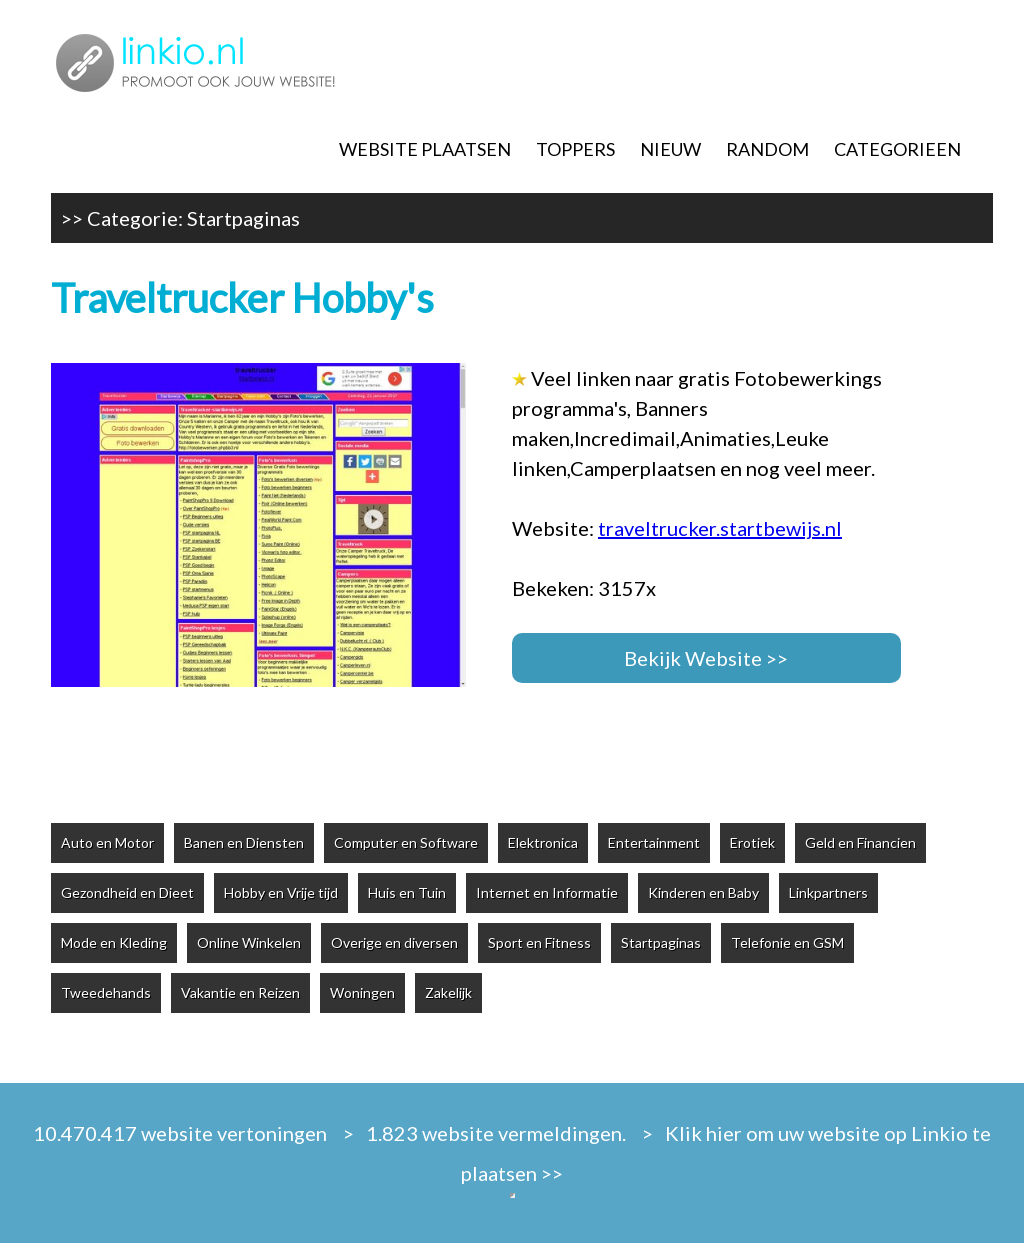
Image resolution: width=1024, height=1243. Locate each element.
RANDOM (767, 149)
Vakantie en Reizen (240, 992)
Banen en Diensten (244, 842)
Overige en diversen (394, 942)
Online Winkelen (249, 942)
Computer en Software (406, 842)
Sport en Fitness (539, 942)
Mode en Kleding (114, 942)
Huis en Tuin (407, 892)
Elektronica (543, 842)
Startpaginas (243, 218)
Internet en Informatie (547, 892)
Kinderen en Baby (703, 892)
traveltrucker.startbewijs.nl (720, 528)
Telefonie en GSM (787, 942)
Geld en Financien (860, 842)
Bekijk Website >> (706, 658)
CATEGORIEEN (897, 149)
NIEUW (670, 149)
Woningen (362, 992)
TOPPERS (575, 149)
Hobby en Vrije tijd (281, 892)
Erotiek (752, 842)
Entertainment (654, 842)
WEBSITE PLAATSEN (425, 149)
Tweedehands (106, 992)
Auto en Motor (107, 842)
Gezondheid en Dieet (127, 892)
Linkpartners (828, 892)
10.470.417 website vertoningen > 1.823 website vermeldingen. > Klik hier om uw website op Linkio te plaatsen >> (512, 1153)
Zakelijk (448, 992)
